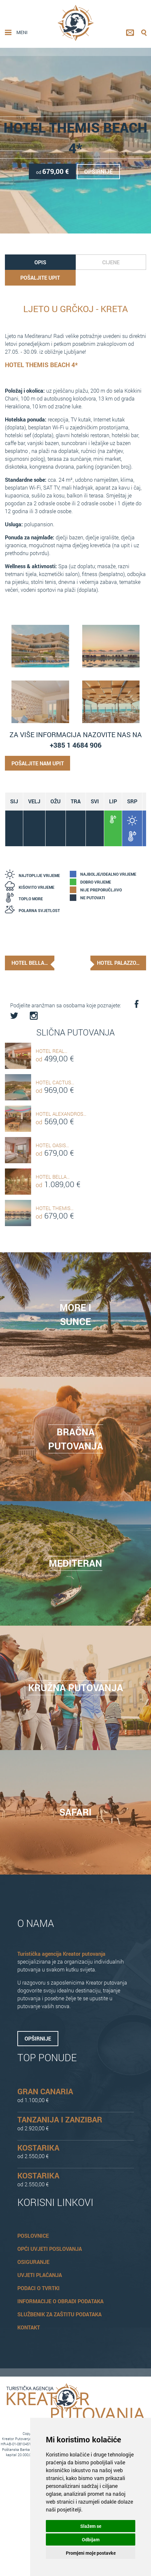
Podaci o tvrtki (38, 2285)
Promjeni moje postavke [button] (91, 2553)
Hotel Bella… (30, 960)
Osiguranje (33, 2258)
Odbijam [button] (91, 2539)
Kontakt (28, 2324)
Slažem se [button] (90, 2526)
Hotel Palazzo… (117, 960)
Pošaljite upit (40, 276)
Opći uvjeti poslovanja (49, 2245)
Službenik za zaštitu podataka (59, 2311)
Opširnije (99, 171)
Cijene (111, 261)
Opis (40, 261)
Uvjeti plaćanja (39, 2271)
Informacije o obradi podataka (60, 2298)
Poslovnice (33, 2232)
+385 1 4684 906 (76, 743)
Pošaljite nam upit (38, 761)
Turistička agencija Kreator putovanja (61, 1951)
